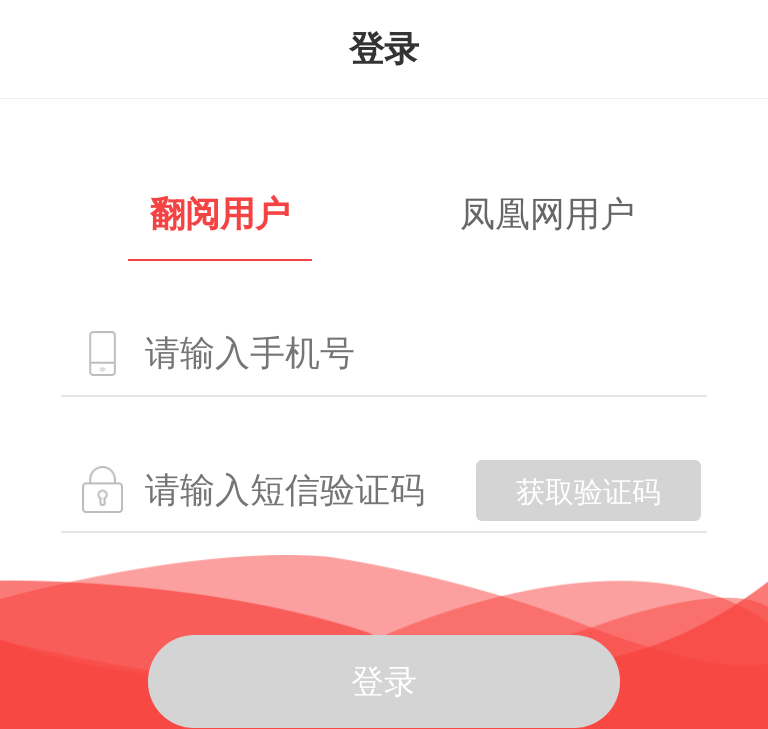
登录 (384, 681)
